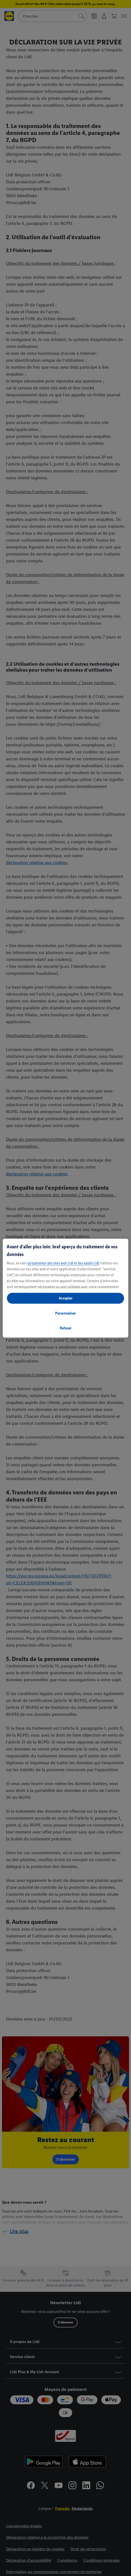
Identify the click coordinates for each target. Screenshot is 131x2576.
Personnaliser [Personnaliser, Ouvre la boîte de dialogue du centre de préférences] (65, 1313)
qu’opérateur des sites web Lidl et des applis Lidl (63, 1263)
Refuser (65, 1328)
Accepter (65, 1298)
